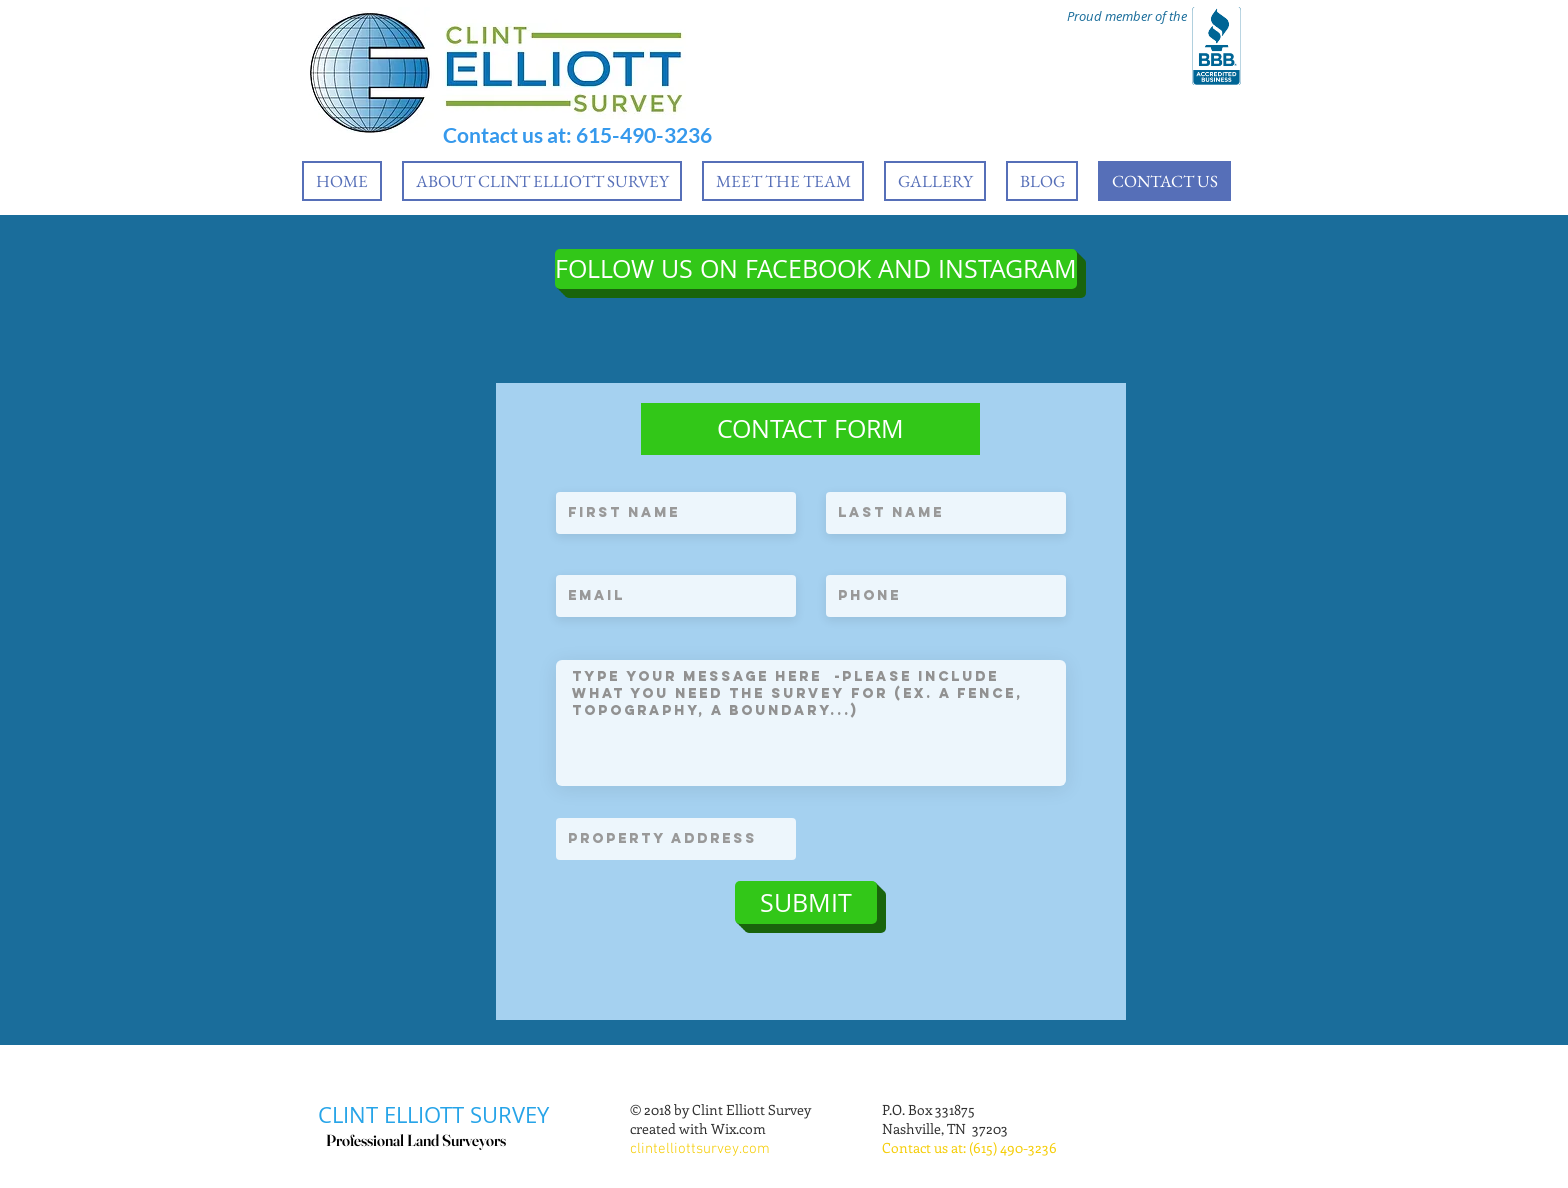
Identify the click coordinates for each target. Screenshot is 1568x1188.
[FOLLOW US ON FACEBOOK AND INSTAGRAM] (816, 269)
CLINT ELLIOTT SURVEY (433, 1114)
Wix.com (738, 1128)
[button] (810, 429)
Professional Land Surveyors (416, 1140)
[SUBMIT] (806, 902)
